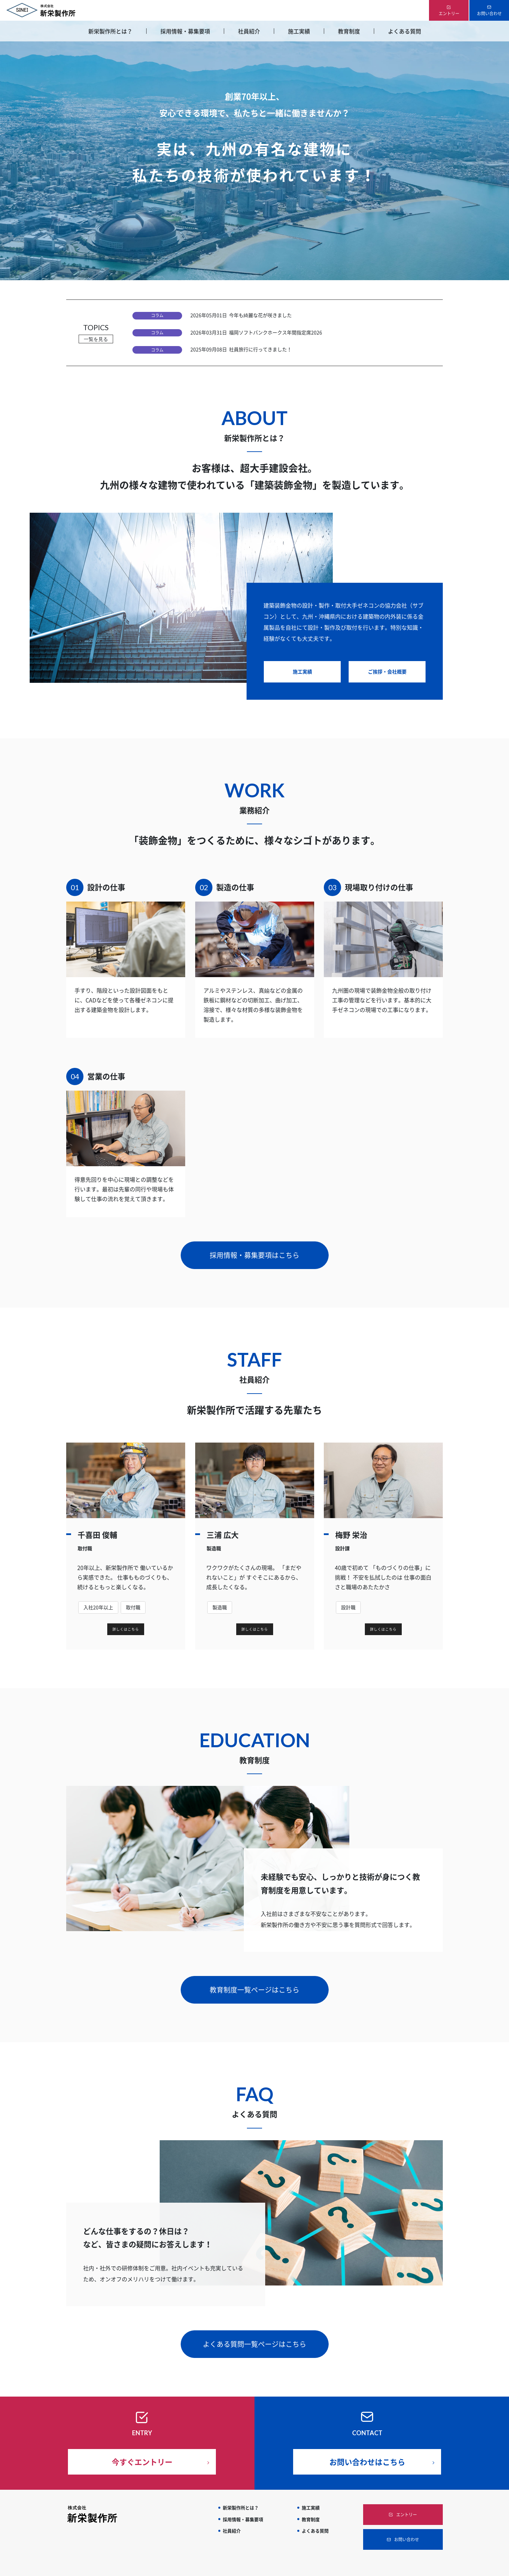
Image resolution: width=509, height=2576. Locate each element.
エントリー (449, 13)
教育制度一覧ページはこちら (254, 1979)
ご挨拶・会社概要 (387, 660)
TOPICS (96, 327)
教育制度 (349, 31)
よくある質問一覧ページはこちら (254, 2333)
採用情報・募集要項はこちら (254, 1244)
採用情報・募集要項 (185, 31)
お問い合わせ (489, 13)
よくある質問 (404, 31)
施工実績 (299, 31)
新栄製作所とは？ (110, 31)
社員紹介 (249, 31)
